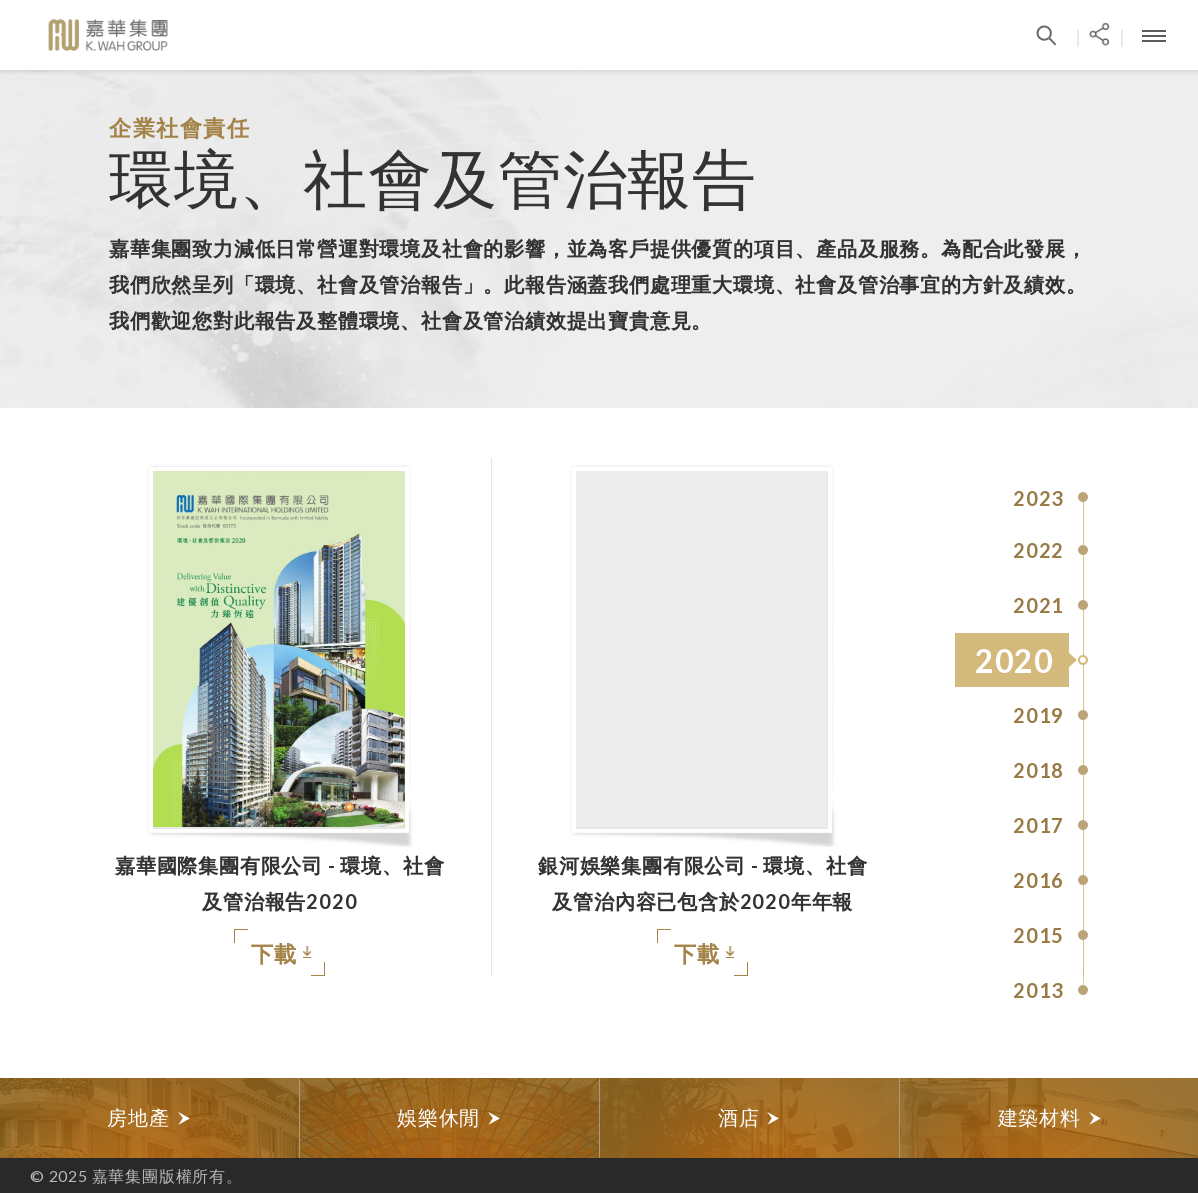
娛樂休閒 (449, 1117)
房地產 (149, 1117)
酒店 (749, 1117)
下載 (281, 955)
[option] (150, 1118)
